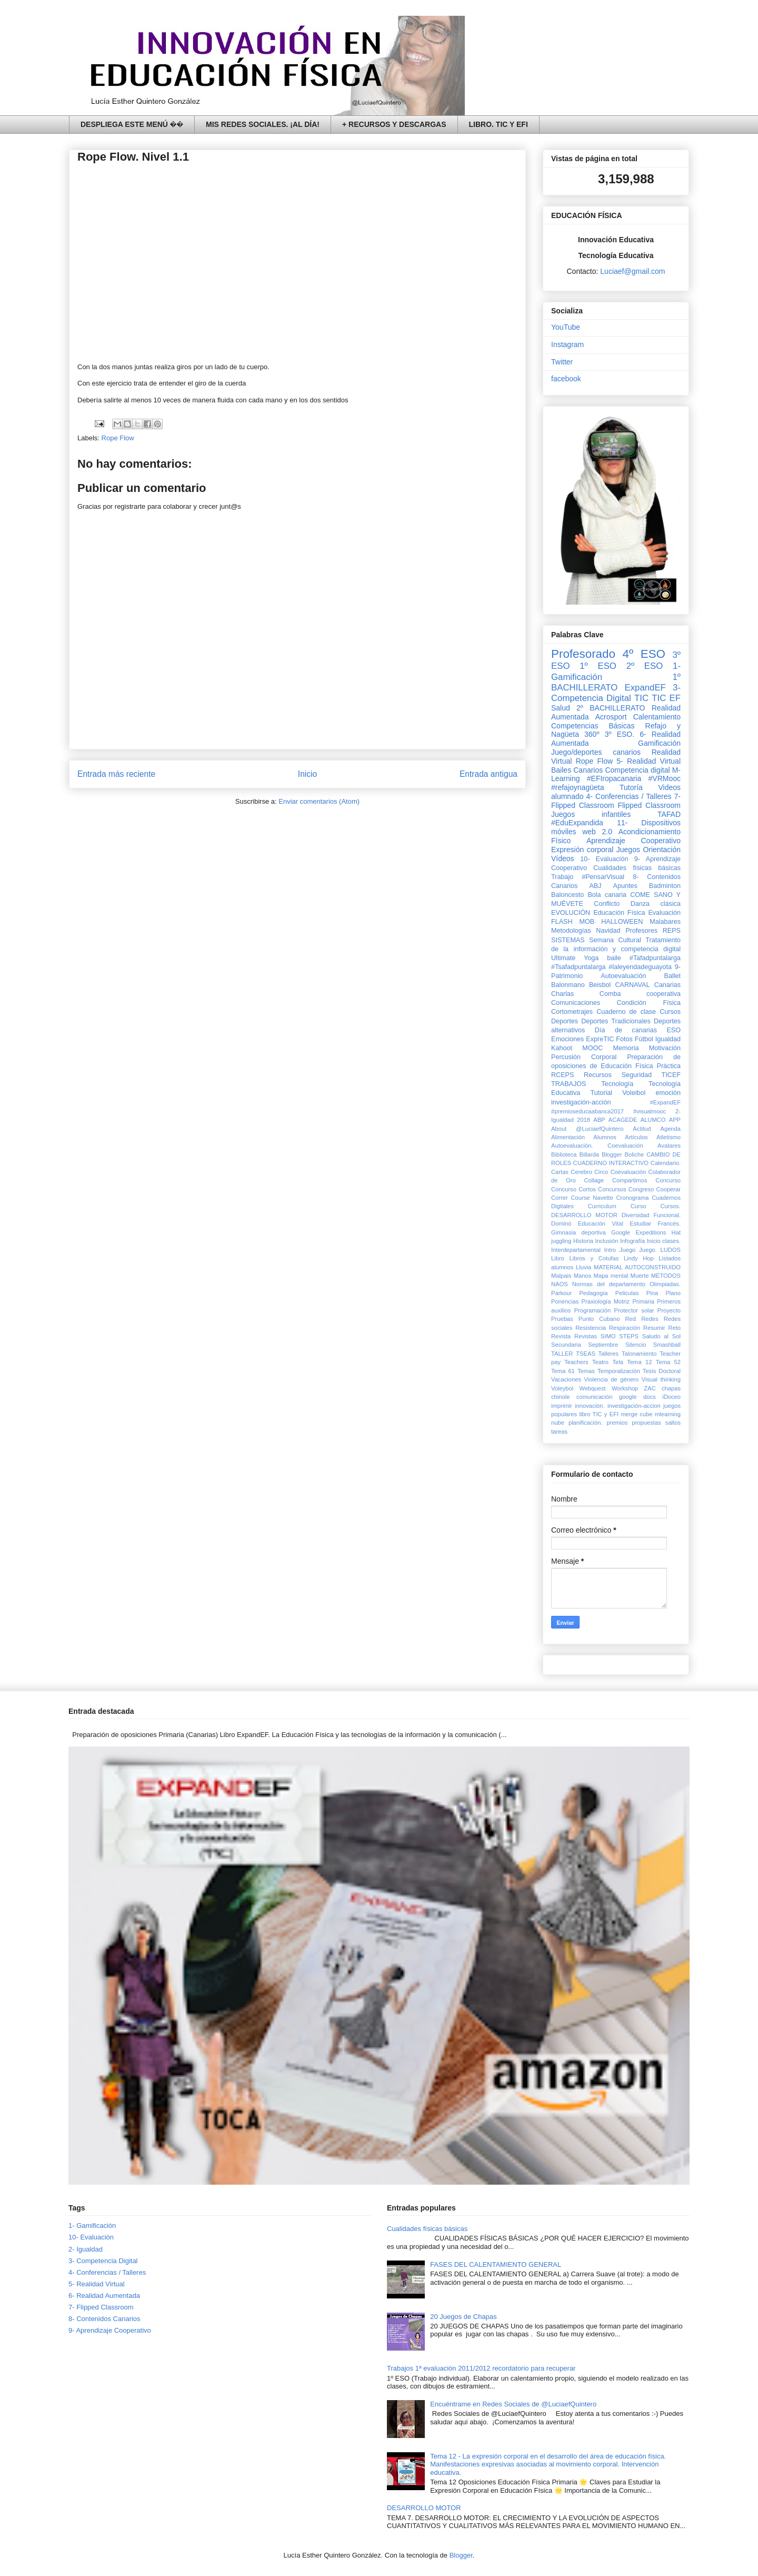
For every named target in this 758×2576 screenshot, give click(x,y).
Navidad (608, 930)
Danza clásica (656, 903)
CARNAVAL (632, 985)
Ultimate (563, 958)
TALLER (562, 1353)
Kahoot (561, 1048)
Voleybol (562, 1388)
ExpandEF (644, 688)
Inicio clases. (664, 1241)
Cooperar (668, 1189)
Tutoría (631, 787)
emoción (668, 1093)
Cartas (559, 1172)
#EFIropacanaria (614, 778)
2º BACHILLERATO (610, 708)
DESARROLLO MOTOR (584, 1215)
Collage (594, 1180)
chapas (671, 1388)
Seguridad (637, 1075)
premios (617, 1422)
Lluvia (583, 1267)
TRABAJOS (568, 1084)
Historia (583, 1241)
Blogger (612, 1154)
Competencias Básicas (593, 726)
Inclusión (606, 1241)
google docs (637, 1397)
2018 (583, 1120)
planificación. (585, 1422)
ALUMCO (653, 1120)
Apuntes (625, 886)
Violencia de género (611, 1379)
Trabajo (562, 877)
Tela (617, 1362)
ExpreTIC (600, 1039)
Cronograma (632, 1198)
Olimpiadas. (665, 1284)
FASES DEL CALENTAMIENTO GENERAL (495, 2264)
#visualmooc (649, 1111)
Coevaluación (628, 1172)
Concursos (612, 1189)
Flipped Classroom (649, 805)
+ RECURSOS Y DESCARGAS (394, 124)
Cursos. (670, 1206)
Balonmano (568, 985)
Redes (649, 1319)
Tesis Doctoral (662, 1371)
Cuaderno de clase (626, 1011)
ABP (599, 1120)
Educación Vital (600, 1223)
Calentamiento (657, 717)
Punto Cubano (599, 1319)
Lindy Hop (639, 1258)
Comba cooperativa (640, 994)
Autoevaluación (623, 976)
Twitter (562, 362)
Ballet (672, 976)
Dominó (561, 1223)
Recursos (598, 1075)
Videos (669, 787)
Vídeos (562, 858)
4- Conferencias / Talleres (629, 796)
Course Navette (592, 1198)
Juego (627, 1250)
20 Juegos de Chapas (463, 2317)
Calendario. (666, 1163)
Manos (583, 1275)
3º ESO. (619, 734)
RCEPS (562, 1075)
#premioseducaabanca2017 (587, 1111)
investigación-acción (581, 1102)
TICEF (671, 1075)
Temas (586, 1371)
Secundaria (566, 1344)
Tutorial (601, 1093)
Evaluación (664, 912)
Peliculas (627, 1293)
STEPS (629, 1336)
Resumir (654, 1328)
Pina (652, 1293)
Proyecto (669, 1310)
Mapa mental (611, 1275)
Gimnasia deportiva (578, 1232)
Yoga (591, 958)
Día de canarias (626, 1030)
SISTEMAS (568, 940)
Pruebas (562, 1319)
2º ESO (644, 666)
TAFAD (669, 814)
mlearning (668, 1414)
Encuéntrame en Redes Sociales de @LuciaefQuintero (513, 2404)
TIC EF (666, 698)
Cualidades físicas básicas (637, 868)
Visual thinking (661, 1379)
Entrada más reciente (116, 773)
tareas (559, 1431)
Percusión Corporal (583, 1057)
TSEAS (585, 1353)
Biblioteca (564, 1154)
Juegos (628, 849)
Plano (673, 1293)
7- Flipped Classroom (101, 2307)
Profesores (641, 930)
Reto (674, 1328)
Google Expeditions (638, 1232)
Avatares (669, 1145)
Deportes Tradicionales (615, 1021)
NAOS (559, 1284)
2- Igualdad (85, 2249)
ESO (673, 1030)
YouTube (565, 327)
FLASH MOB (572, 921)
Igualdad (668, 1039)
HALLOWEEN (622, 921)
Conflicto (607, 903)
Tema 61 (563, 1371)
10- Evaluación (604, 859)
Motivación (665, 1048)
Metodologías (571, 930)
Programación (592, 1310)
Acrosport (611, 717)
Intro (610, 1250)
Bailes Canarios (577, 770)
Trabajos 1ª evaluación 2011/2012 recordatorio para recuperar (481, 2368)
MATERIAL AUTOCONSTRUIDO (637, 1267)
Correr (559, 1198)
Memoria (626, 1048)
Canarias (667, 985)
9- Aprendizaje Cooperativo (109, 2330)
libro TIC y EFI (599, 1414)
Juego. (648, 1250)
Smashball (667, 1344)
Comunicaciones (575, 1002)
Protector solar (634, 1310)
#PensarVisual (603, 877)
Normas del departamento (608, 1284)
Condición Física (649, 1002)
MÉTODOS (666, 1275)
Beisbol (600, 985)
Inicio (307, 773)
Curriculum (602, 1206)
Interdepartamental (576, 1250)
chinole (560, 1397)
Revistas (585, 1336)
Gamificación (659, 743)
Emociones (567, 1039)
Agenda (670, 1129)
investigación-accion (634, 1406)
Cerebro (581, 1172)
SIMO (608, 1336)
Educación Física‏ (619, 912)
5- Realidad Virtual (648, 761)
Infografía (632, 1241)
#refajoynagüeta (577, 787)
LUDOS (670, 1250)
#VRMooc (665, 778)
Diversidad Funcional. (651, 1215)
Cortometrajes (572, 1011)
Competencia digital (637, 770)
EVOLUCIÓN (570, 912)
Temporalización (618, 1371)
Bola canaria (606, 895)
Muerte (640, 1275)
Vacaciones (566, 1379)
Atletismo (668, 1137)
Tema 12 (639, 1362)
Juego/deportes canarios (596, 752)
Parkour (561, 1293)
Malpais (561, 1275)
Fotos (624, 1039)
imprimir (561, 1406)
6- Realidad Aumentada (104, 2295)
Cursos (670, 1011)
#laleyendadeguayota (640, 967)
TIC (641, 698)
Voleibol (633, 1093)
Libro (557, 1258)
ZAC (649, 1388)
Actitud (642, 1129)
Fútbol (644, 1039)
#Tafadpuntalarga (655, 958)
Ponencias (565, 1301)
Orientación (662, 849)
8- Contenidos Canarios (104, 2319)
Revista (561, 1336)
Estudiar (640, 1223)
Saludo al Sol (661, 1336)
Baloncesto (567, 895)
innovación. (590, 1406)
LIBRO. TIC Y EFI (498, 124)
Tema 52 (668, 1362)
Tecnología (617, 1084)
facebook (566, 378)
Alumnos (604, 1137)
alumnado (567, 796)
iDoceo (671, 1397)
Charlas (562, 994)
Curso (638, 1206)
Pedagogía (593, 1293)
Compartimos (629, 1180)
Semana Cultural (615, 940)
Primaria (643, 1301)
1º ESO (598, 666)
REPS (672, 930)
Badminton (665, 886)
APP (675, 1120)
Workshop (625, 1388)
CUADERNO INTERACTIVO (611, 1163)
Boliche (634, 1154)
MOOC (592, 1048)
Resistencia (590, 1328)
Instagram (567, 344)
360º (591, 734)
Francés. (669, 1223)
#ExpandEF (665, 1102)
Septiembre (603, 1344)
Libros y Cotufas (594, 1258)
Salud (560, 708)
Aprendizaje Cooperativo (633, 840)
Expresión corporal (582, 849)
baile (614, 958)
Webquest (593, 1388)
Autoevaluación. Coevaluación (597, 1145)
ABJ (595, 886)
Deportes (564, 1021)
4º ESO (644, 653)
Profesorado (583, 653)
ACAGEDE (623, 1120)
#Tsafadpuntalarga (578, 967)
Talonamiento (639, 1353)
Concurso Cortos (573, 1189)
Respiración (624, 1328)
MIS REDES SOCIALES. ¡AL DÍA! (263, 124)
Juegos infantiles (591, 814)
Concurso (668, 1180)
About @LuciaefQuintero (587, 1129)
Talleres (609, 1353)
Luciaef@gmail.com (632, 271)
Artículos (636, 1137)
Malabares (665, 921)
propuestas (646, 1422)
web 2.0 (597, 831)
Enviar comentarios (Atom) (319, 801)
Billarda (589, 1154)
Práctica (669, 1066)
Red (630, 1319)
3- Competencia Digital (616, 693)
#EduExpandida (577, 822)
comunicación (594, 1397)
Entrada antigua (488, 773)
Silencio (635, 1344)
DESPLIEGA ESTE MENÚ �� (132, 124)
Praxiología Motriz (605, 1301)
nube (557, 1422)
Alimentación (568, 1137)
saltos (673, 1422)
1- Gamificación (92, 2225)
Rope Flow (118, 438)
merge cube (636, 1414)
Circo (601, 1172)
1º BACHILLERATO (616, 682)
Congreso (641, 1189)
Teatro (600, 1362)
